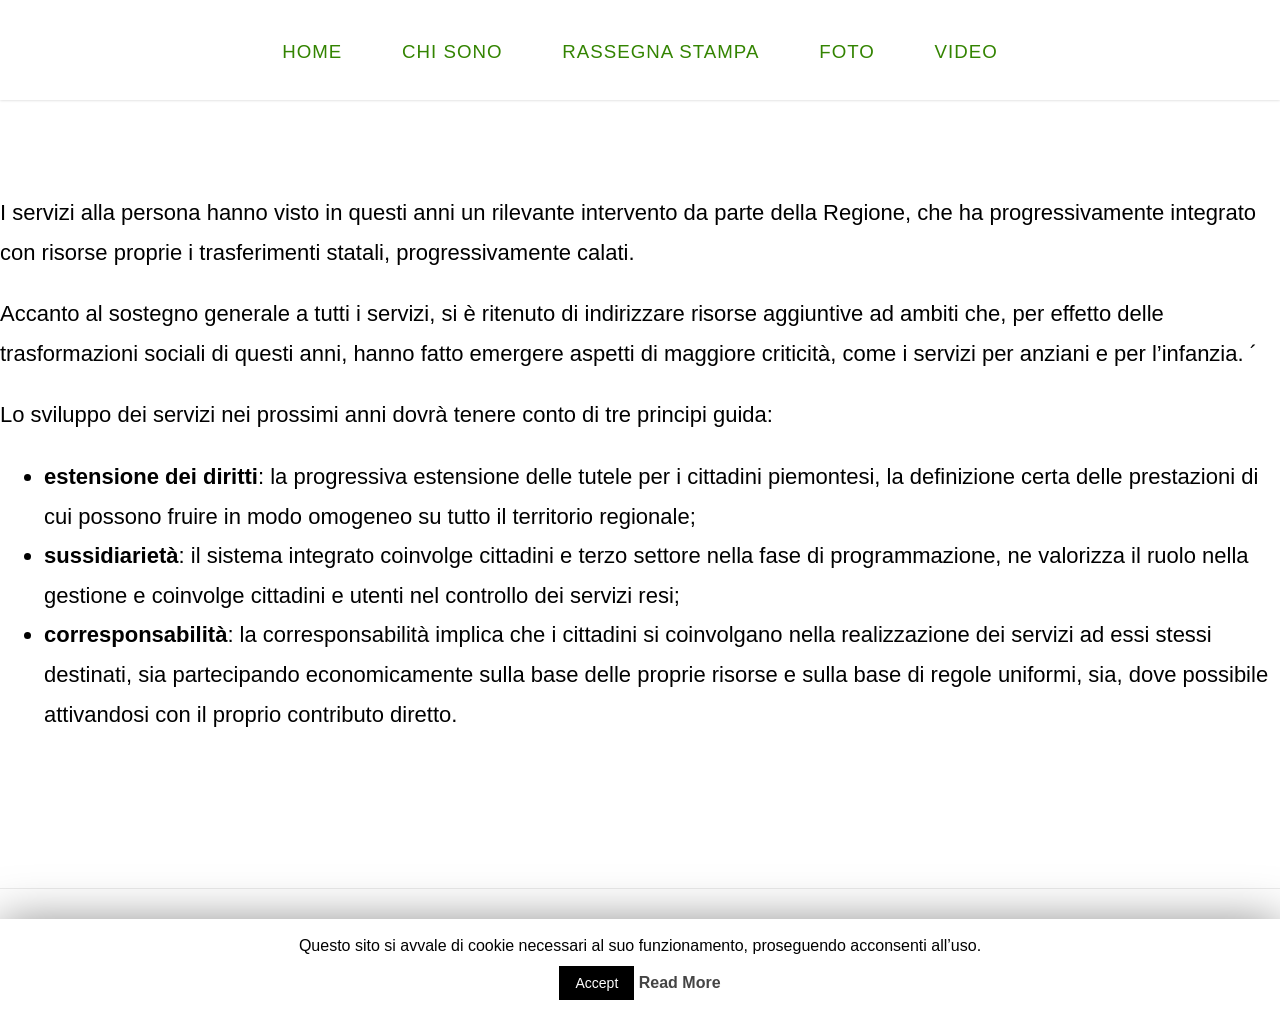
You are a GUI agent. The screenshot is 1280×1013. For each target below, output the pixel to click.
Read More (680, 982)
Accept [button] (596, 983)
